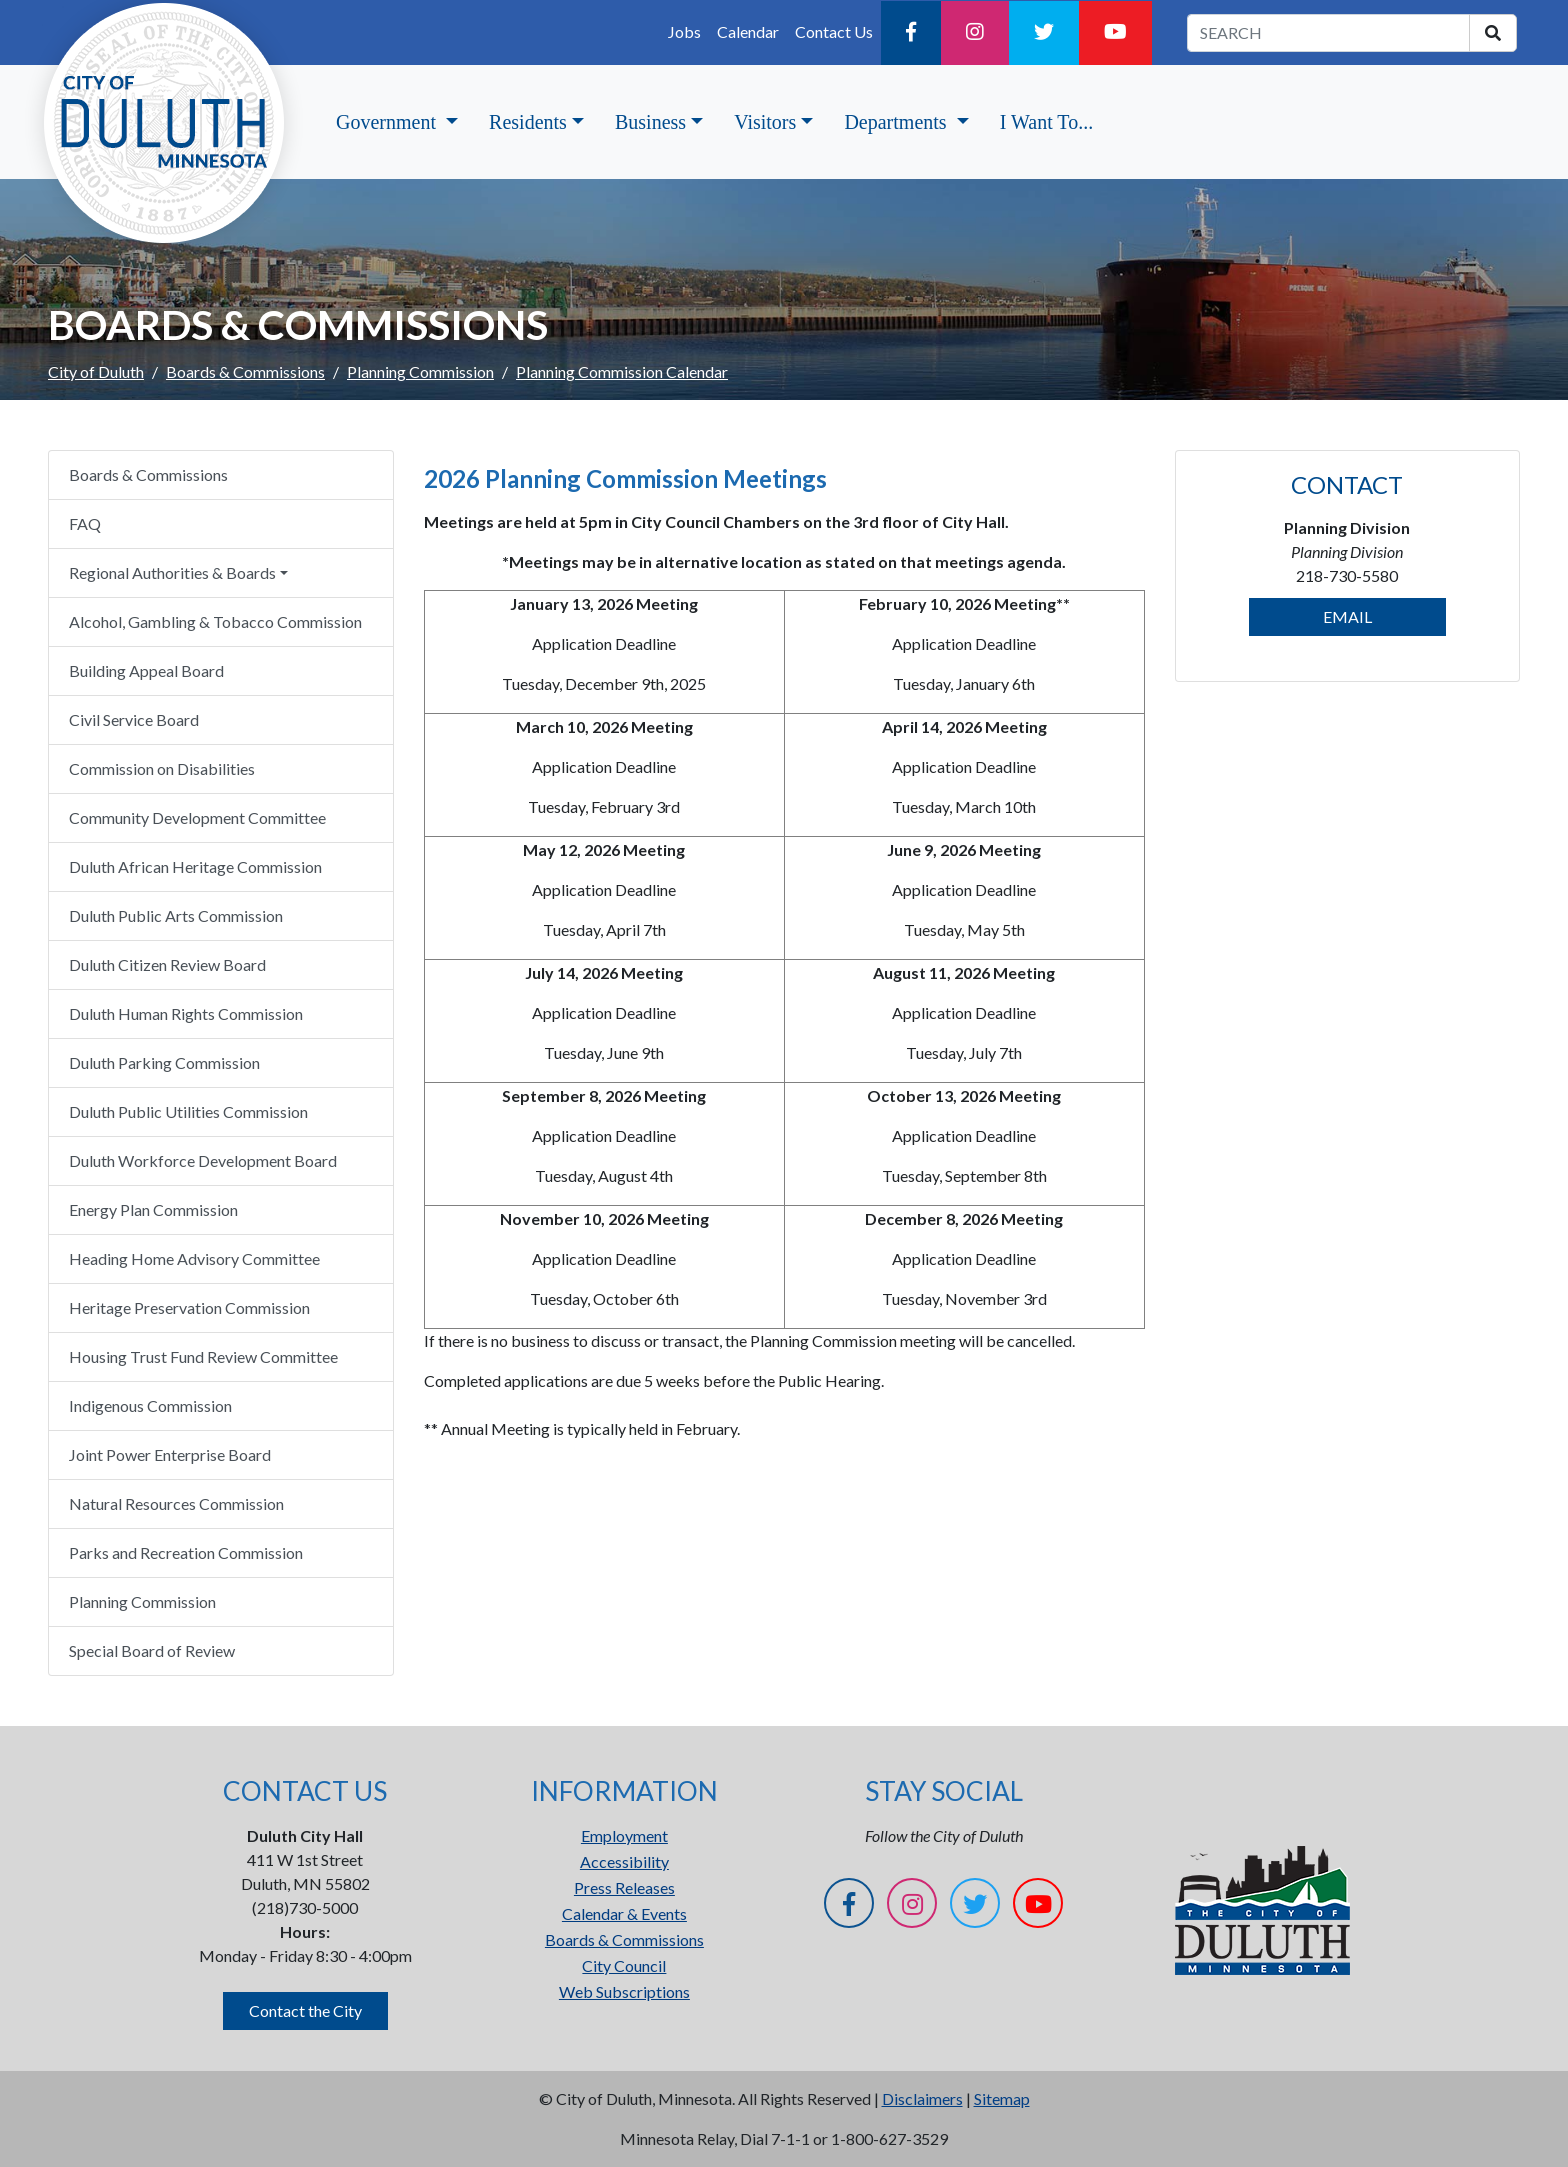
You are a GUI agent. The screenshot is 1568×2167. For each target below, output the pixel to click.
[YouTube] (1115, 33)
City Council (624, 1965)
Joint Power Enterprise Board (170, 1454)
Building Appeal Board (146, 670)
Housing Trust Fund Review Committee (203, 1356)
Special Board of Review (152, 1650)
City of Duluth (96, 371)
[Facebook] (911, 33)
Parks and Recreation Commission (186, 1552)
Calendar (748, 31)
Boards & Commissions (245, 371)
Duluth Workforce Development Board (203, 1160)
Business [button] (650, 122)
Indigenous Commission (150, 1405)
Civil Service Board (134, 719)
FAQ (85, 523)
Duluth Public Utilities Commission (188, 1111)
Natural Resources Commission (176, 1503)
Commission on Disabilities (162, 768)
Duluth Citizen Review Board (167, 964)
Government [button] (388, 122)
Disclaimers (922, 2098)
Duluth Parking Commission (164, 1062)
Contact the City (305, 2010)
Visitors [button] (765, 122)
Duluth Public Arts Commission (176, 915)
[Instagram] (975, 33)
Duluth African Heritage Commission (195, 866)
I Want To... (1046, 122)
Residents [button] (528, 122)
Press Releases (624, 1887)
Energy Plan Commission (153, 1209)
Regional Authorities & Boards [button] (172, 572)
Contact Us (834, 31)
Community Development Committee (197, 817)
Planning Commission (420, 371)
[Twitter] (1044, 33)
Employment (624, 1835)
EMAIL (1347, 616)
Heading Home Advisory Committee (194, 1258)
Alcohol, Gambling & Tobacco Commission (215, 621)
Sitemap (1002, 2098)
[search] (1493, 33)
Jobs (684, 31)
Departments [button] (897, 122)
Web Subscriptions (624, 1991)
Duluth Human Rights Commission (186, 1013)
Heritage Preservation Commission (189, 1307)
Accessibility (624, 1861)
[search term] (1328, 33)
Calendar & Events (624, 1913)
